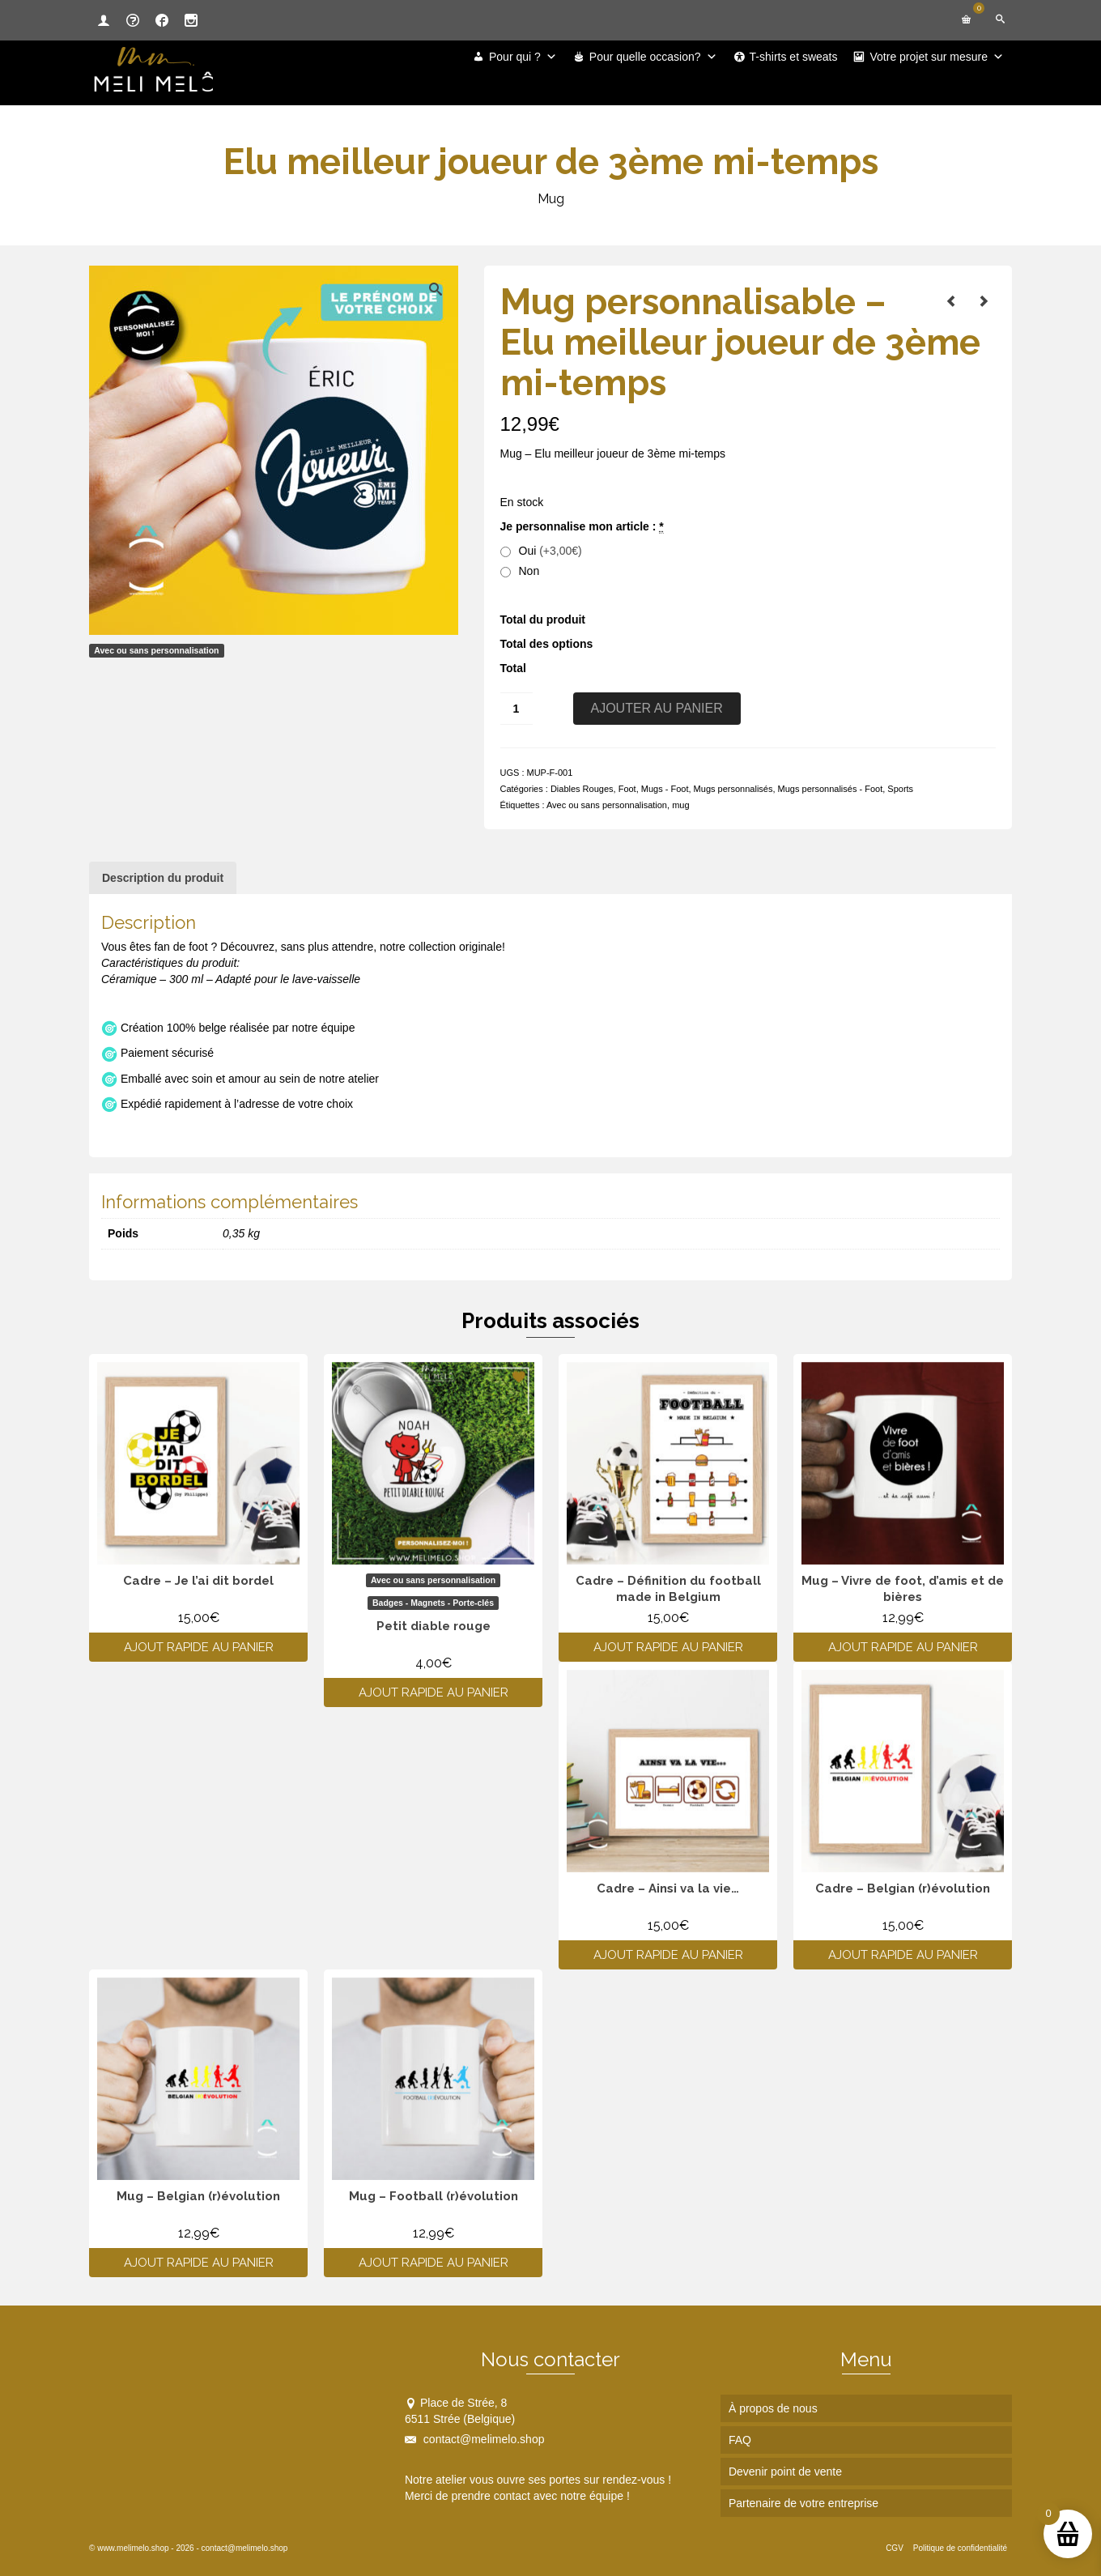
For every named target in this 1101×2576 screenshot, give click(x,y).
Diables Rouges (582, 789)
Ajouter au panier (657, 708)
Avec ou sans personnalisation (606, 805)
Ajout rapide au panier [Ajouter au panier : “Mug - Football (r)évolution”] (433, 2262)
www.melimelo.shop (132, 2548)
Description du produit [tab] (162, 877)
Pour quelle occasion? (653, 56)
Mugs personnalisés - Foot (830, 789)
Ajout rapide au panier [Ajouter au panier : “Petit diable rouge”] (433, 1692)
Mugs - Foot (665, 789)
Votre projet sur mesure (936, 56)
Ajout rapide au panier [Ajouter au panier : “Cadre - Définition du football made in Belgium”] (668, 1647)
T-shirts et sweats (794, 56)
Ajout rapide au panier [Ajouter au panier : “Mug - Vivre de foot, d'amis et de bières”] (903, 1647)
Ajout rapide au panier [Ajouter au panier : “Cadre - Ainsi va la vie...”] (668, 1955)
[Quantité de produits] (516, 708)
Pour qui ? (523, 56)
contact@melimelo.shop (475, 2439)
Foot (627, 789)
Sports (900, 789)
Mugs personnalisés (733, 789)
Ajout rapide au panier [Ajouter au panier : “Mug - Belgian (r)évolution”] (199, 2262)
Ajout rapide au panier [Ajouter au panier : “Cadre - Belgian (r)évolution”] (903, 1955)
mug (680, 805)
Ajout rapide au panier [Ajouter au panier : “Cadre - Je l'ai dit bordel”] (199, 1647)
